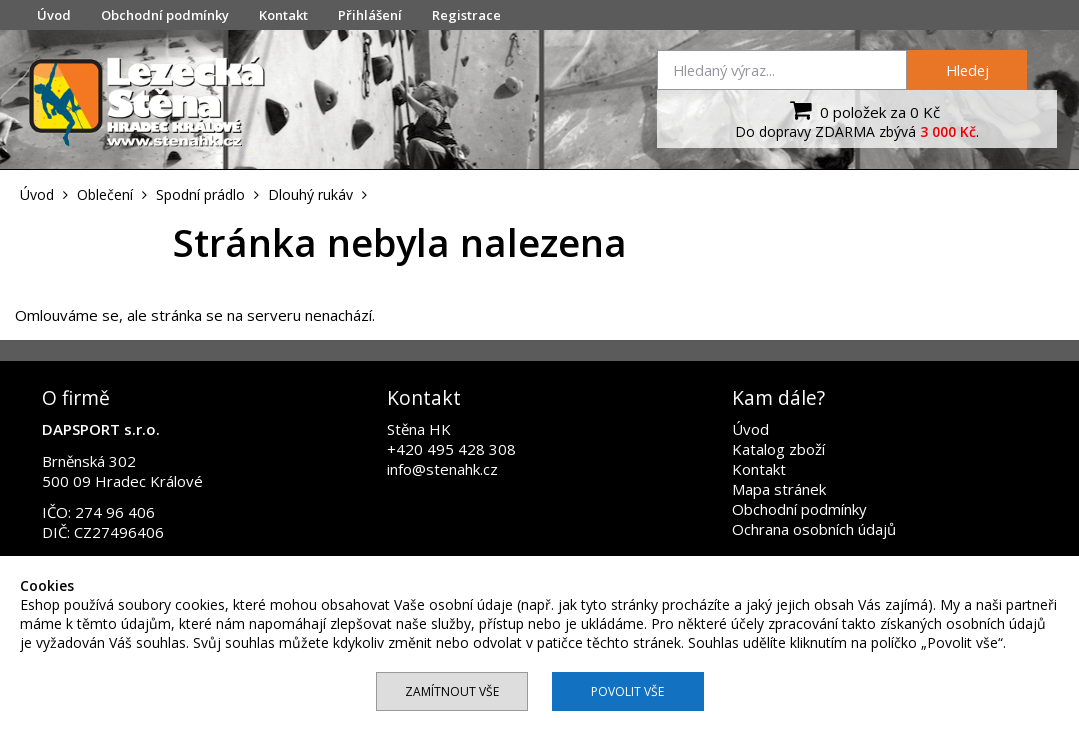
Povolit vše (627, 691)
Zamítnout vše (452, 691)
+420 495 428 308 (451, 449)
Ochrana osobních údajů (814, 529)
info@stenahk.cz (442, 469)
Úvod (54, 15)
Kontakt (283, 15)
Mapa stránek (779, 489)
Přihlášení (370, 15)
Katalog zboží (778, 449)
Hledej (967, 70)
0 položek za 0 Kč (862, 110)
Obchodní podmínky (165, 15)
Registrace (466, 15)
